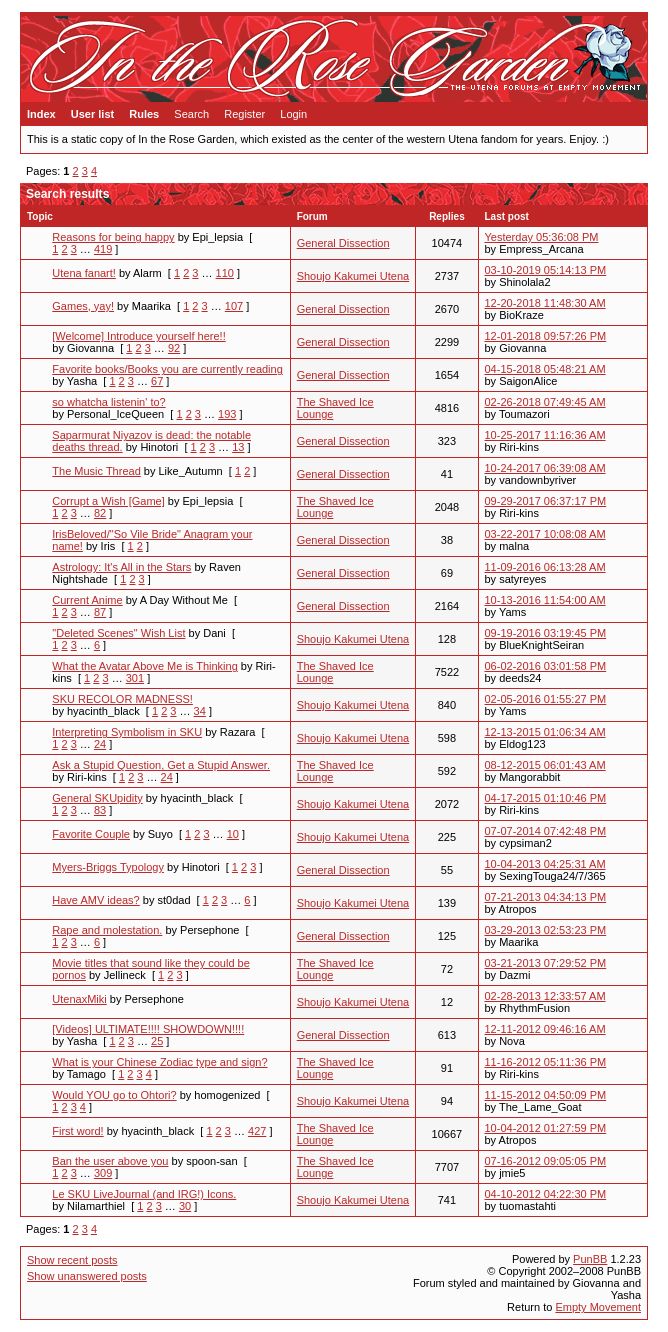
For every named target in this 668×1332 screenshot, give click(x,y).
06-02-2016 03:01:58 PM (546, 666)
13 (238, 447)
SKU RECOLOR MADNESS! (122, 699)
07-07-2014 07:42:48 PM (546, 831)
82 (100, 513)
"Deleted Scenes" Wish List (118, 633)
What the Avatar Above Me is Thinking (144, 666)
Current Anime (87, 600)
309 (103, 1173)
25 (157, 1041)
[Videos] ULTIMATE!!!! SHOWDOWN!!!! (148, 1029)
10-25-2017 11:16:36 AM (545, 435)
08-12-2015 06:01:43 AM (545, 765)
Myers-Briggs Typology (108, 867)
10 (233, 834)
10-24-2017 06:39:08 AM (545, 468)
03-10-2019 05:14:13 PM (546, 270)
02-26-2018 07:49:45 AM (545, 402)
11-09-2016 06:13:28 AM (545, 567)
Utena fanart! (84, 273)
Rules (144, 114)
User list (92, 114)
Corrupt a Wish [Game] (108, 501)
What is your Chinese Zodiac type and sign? (159, 1062)
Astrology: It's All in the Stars (121, 567)
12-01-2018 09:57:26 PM (546, 336)
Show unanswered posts (87, 1276)
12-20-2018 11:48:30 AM (545, 303)
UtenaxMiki (79, 999)
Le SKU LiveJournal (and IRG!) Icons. (144, 1194)
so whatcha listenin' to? (108, 402)
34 (200, 711)
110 (225, 273)
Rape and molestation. (107, 930)
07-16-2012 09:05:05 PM (546, 1161)
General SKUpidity (97, 798)
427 (257, 1131)
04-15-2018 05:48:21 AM (545, 369)
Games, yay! (83, 306)
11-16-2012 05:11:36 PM (546, 1062)
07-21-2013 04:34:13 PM (546, 897)
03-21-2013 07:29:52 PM (546, 963)
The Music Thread (96, 471)
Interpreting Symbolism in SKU (127, 732)
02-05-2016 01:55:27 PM (546, 699)
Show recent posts (72, 1260)
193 (227, 414)
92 (174, 348)
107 (234, 306)
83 (100, 810)
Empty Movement (598, 1307)
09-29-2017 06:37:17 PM (546, 501)
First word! (77, 1131)
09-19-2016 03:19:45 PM (546, 633)
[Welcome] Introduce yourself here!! (138, 336)
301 (135, 678)
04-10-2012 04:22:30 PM (546, 1194)
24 (100, 744)
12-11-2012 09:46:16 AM (545, 1029)
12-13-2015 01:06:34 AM (545, 732)
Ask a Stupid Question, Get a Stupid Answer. (161, 765)
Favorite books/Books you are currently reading (167, 369)
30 (185, 1206)
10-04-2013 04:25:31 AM (545, 864)
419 (103, 249)
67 (157, 381)
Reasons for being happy (113, 237)
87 (100, 612)
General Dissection (343, 243)
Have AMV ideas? (95, 900)
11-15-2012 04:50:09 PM (546, 1095)
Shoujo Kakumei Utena (353, 276)
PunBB (590, 1259)
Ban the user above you (110, 1161)
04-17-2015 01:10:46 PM (546, 798)
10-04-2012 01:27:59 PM (546, 1128)
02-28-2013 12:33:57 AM (545, 996)
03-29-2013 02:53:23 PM (546, 930)
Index (41, 114)
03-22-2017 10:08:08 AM (545, 534)
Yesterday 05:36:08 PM (542, 237)
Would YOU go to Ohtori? (114, 1095)
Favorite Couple (91, 834)
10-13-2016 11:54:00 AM (545, 600)
